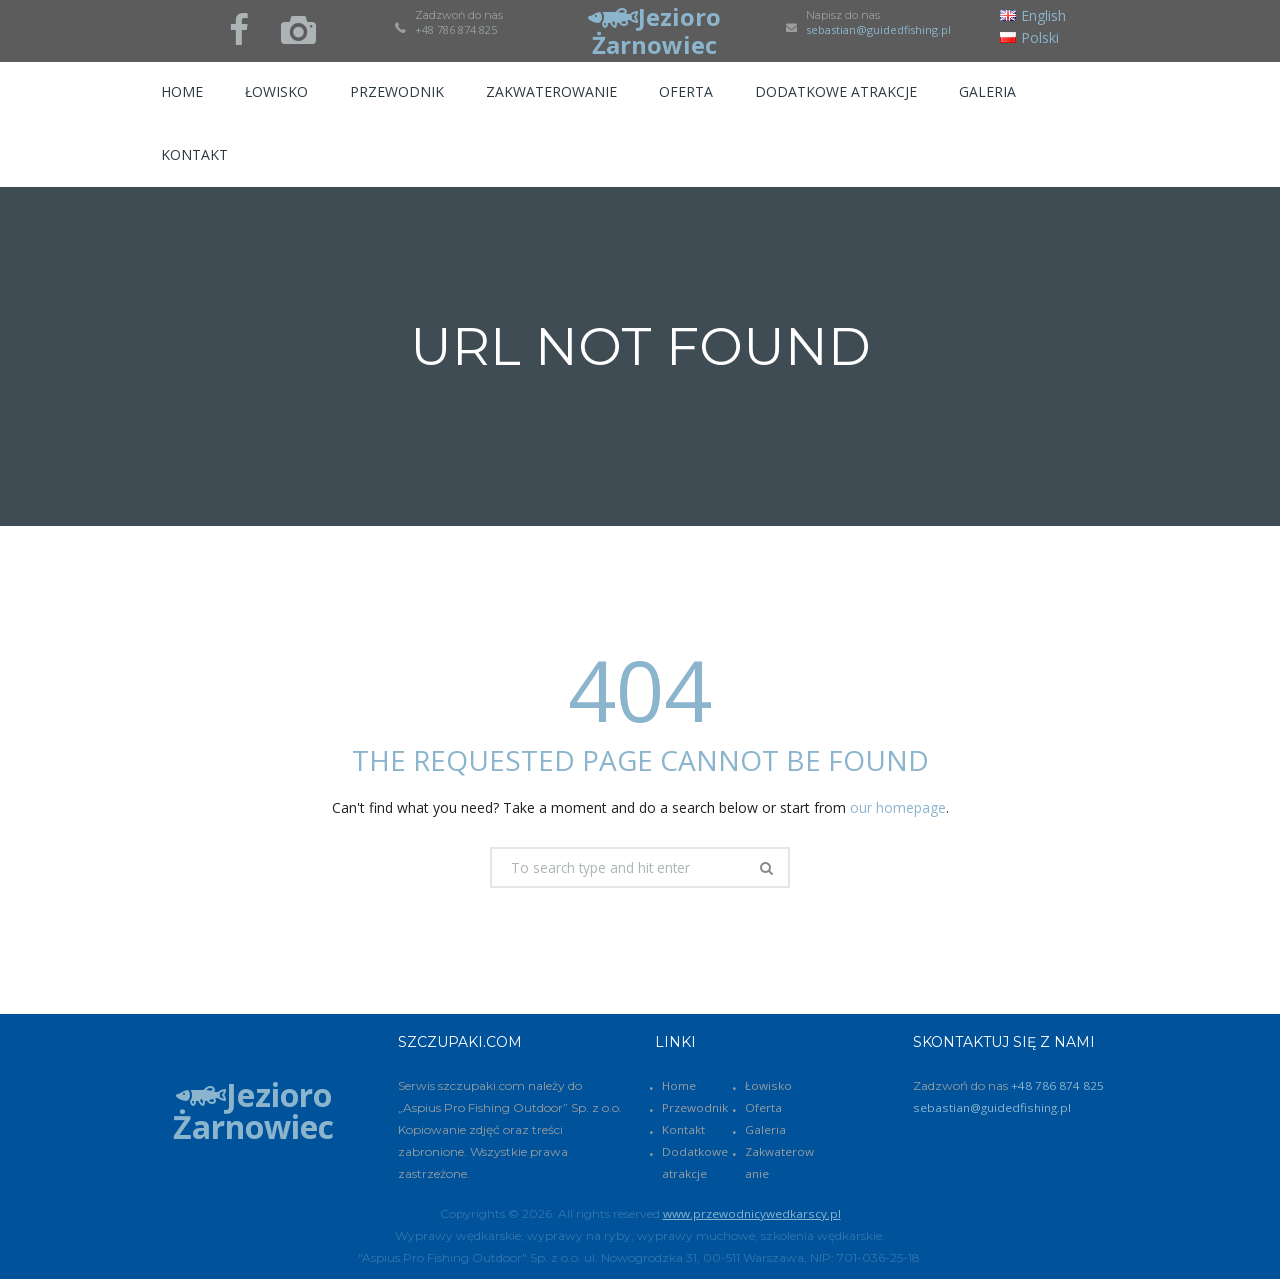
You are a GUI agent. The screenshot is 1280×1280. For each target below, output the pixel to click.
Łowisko (768, 1086)
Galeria (765, 1130)
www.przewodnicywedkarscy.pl (752, 1214)
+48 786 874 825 (456, 29)
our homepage (898, 807)
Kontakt (683, 1130)
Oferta (763, 1108)
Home (679, 1086)
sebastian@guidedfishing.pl (878, 30)
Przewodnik (695, 1108)
